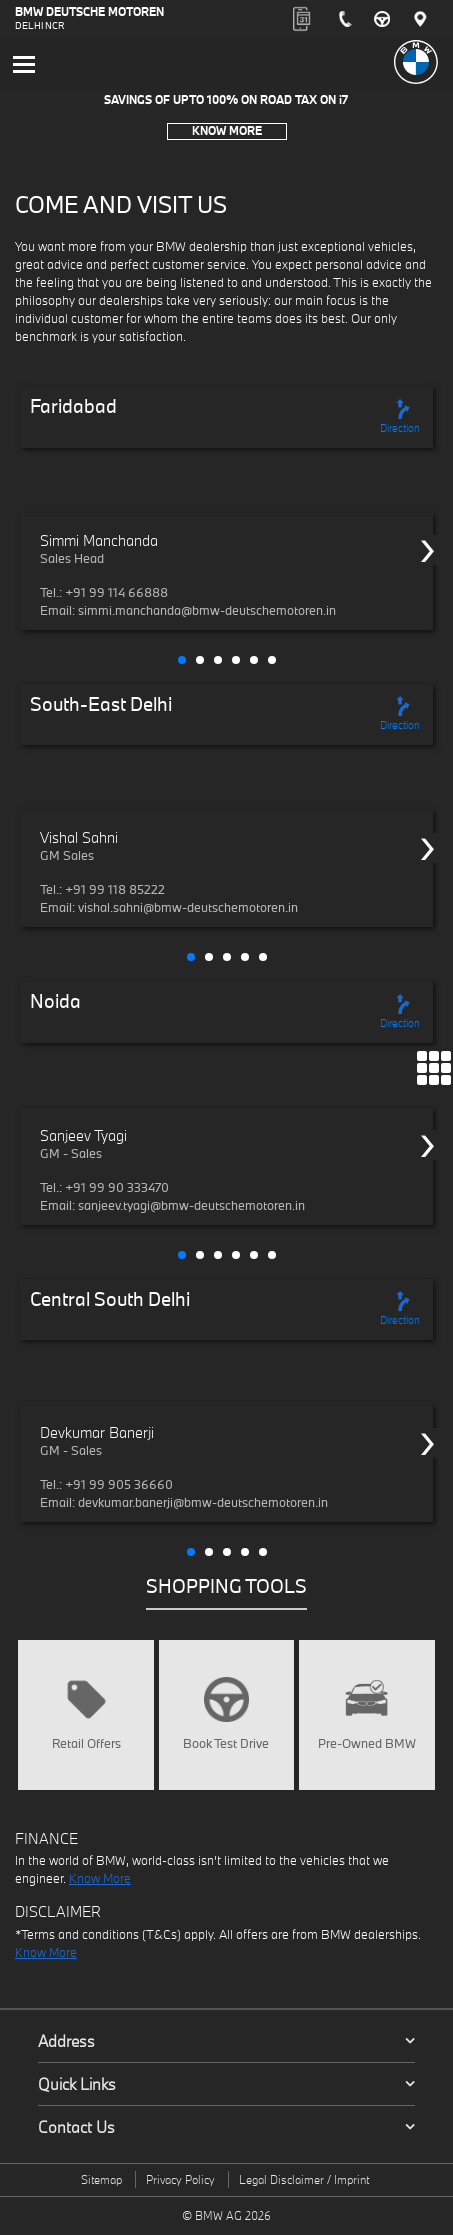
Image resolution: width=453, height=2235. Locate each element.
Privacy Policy (180, 2179)
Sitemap (101, 2179)
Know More (227, 130)
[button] (182, 660)
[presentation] (428, 550)
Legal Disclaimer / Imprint (304, 2179)
